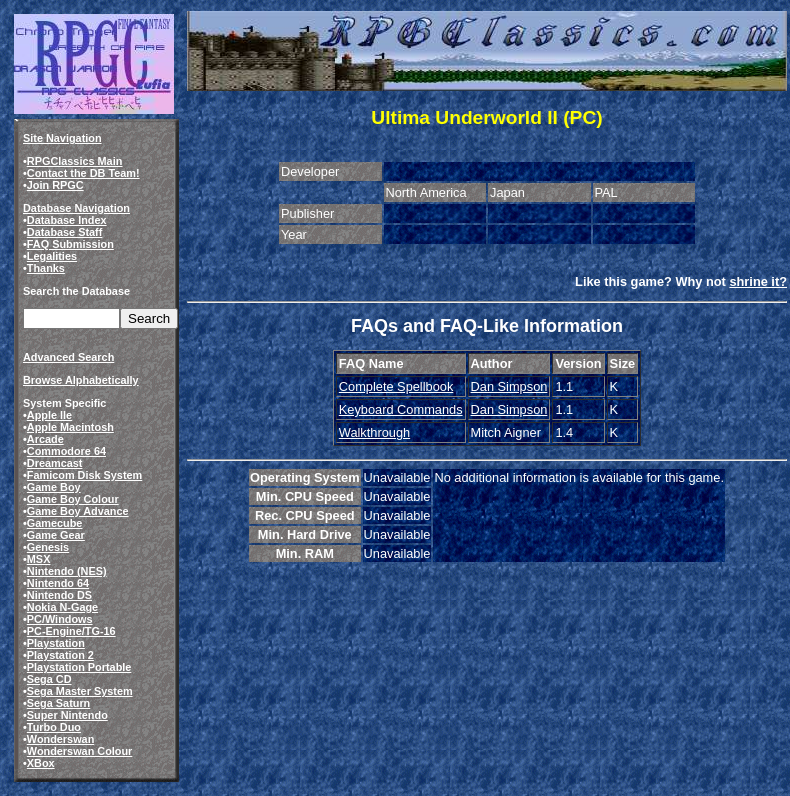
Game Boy (54, 487)
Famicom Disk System (84, 475)
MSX (39, 559)
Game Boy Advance (78, 511)
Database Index (67, 220)
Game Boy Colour (73, 499)
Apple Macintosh (70, 427)
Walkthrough (374, 432)
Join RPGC (55, 185)
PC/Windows (60, 619)
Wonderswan (60, 739)
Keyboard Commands (401, 409)
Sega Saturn (58, 703)
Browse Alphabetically (81, 380)
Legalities (52, 256)
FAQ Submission (70, 244)
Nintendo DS (59, 595)
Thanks (46, 268)
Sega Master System (80, 691)
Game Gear (56, 535)
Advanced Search (68, 357)
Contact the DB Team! (83, 173)
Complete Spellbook (396, 386)
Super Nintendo (67, 715)
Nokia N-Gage (62, 607)
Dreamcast (55, 463)
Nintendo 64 (58, 583)
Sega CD (49, 679)
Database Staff (65, 232)
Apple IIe (49, 415)
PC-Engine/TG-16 (71, 631)
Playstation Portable (79, 667)
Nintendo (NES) (67, 571)
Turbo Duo (54, 727)
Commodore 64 (66, 451)
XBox (41, 763)
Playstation (56, 643)
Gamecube (55, 523)
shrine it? (758, 281)
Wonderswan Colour (80, 751)
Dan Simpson (509, 386)
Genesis (48, 547)
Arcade (45, 439)
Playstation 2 (60, 655)
